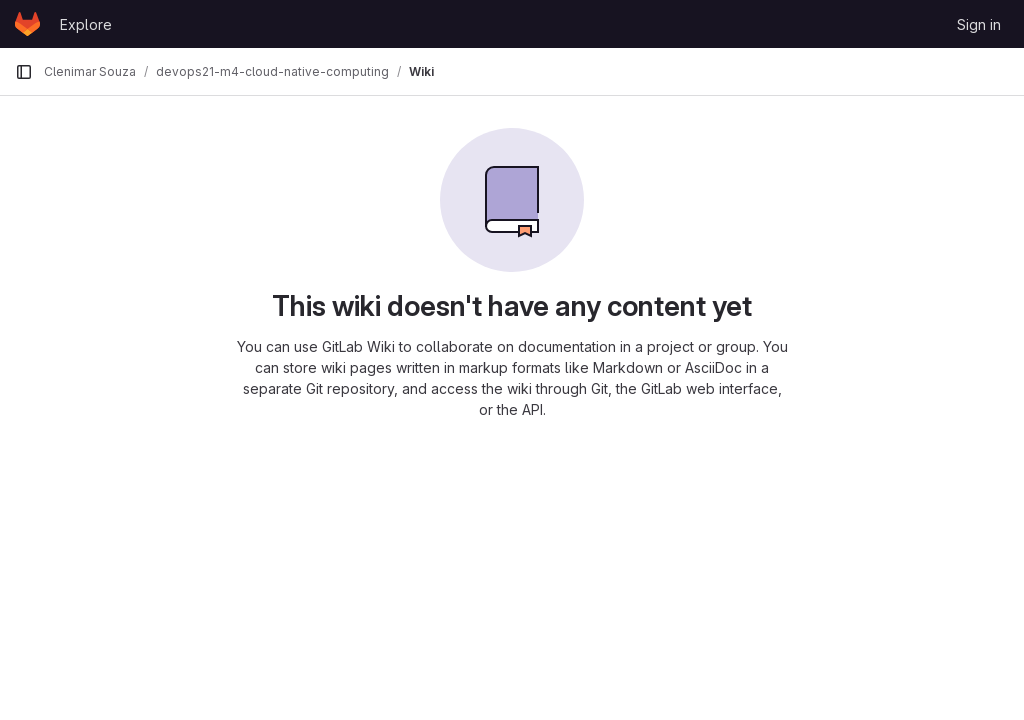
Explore (86, 24)
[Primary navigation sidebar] (24, 72)
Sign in (979, 24)
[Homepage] (27, 24)
